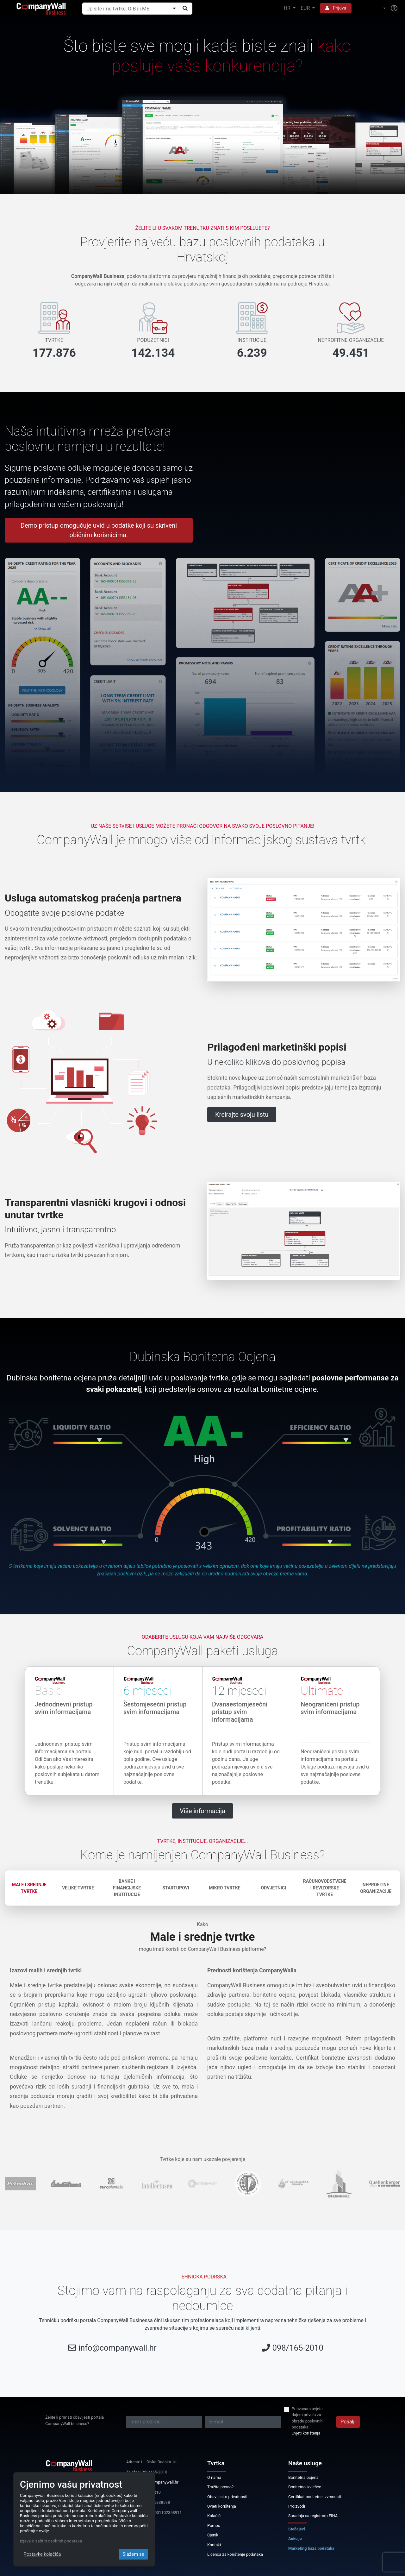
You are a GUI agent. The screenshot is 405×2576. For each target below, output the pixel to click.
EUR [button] (306, 8)
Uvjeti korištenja (306, 2433)
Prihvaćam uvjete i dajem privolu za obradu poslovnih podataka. (308, 2417)
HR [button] (288, 8)
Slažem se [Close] (133, 2554)
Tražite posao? (220, 2487)
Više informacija (202, 1811)
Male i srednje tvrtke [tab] (29, 1888)
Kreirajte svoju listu (241, 1114)
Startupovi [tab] (175, 1887)
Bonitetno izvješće (304, 2487)
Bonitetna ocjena (303, 2477)
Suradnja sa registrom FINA (313, 2515)
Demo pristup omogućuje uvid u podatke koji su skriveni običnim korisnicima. (99, 530)
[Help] (394, 8)
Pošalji (348, 2422)
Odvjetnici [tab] (273, 1887)
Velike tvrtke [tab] (78, 1887)
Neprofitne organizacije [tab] (375, 1888)
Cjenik (212, 2535)
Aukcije (295, 2538)
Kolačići (214, 2515)
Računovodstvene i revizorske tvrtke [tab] (324, 1888)
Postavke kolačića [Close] (42, 2554)
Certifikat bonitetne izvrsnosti (314, 2496)
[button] (371, 8)
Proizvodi (296, 2506)
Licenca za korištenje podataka (235, 2554)
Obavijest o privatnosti (227, 2496)
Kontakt (214, 2544)
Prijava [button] (335, 7)
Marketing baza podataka (311, 2548)
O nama (214, 2477)
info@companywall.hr (117, 2348)
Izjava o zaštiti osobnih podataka (51, 2540)
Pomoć (213, 2525)
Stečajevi (296, 2529)
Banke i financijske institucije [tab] (127, 1888)
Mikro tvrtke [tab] (224, 1887)
